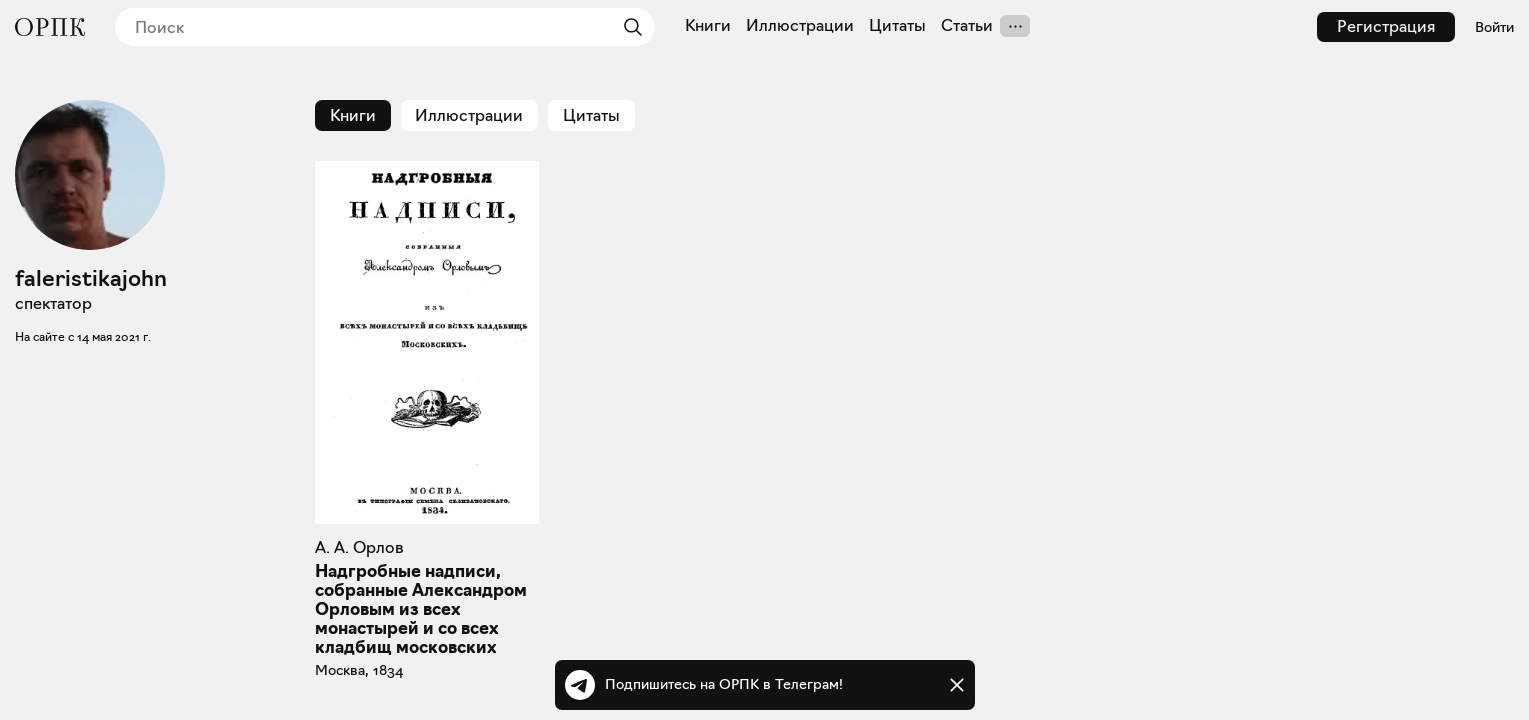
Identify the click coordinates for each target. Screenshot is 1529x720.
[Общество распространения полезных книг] (50, 27)
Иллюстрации (800, 26)
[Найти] (628, 27)
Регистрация (1386, 26)
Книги (708, 26)
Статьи (967, 26)
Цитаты (897, 26)
